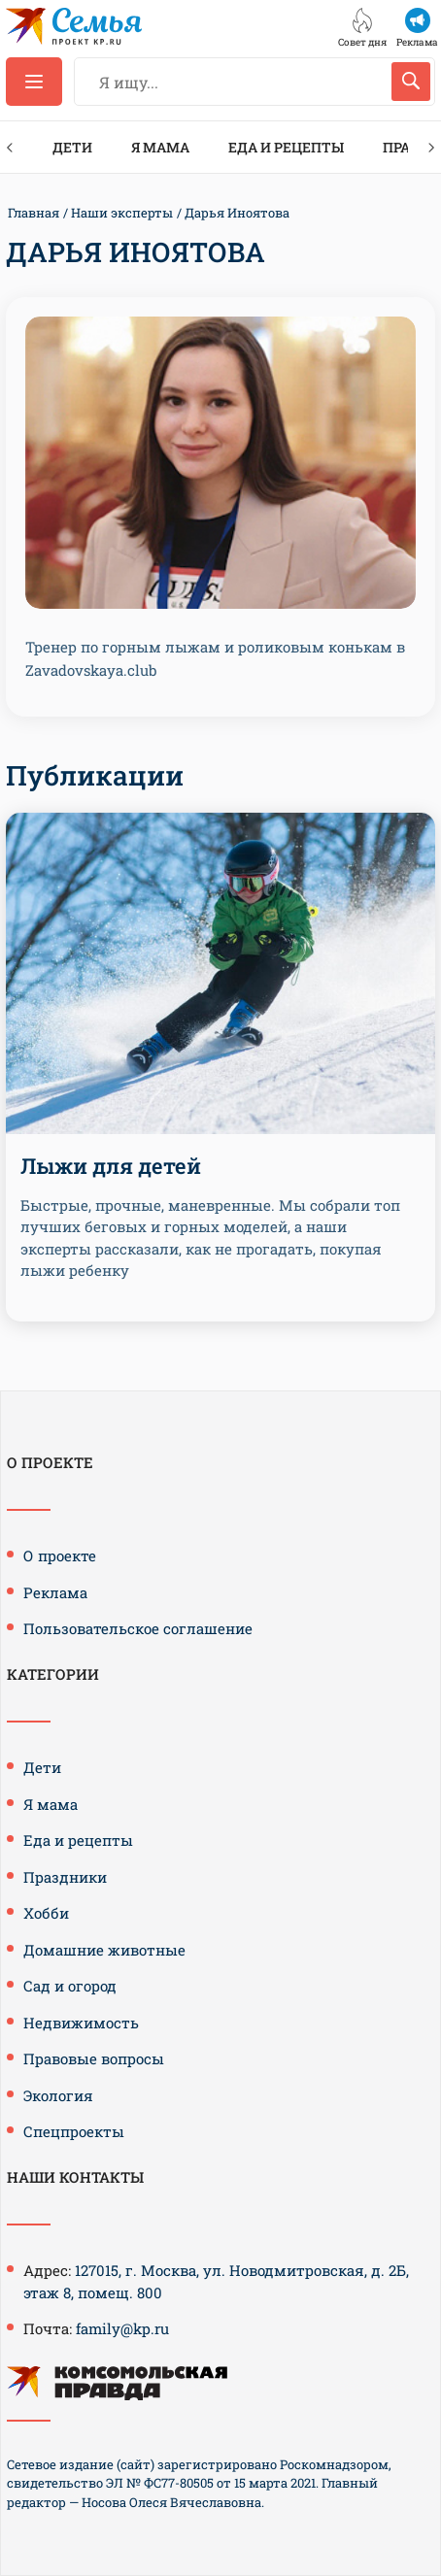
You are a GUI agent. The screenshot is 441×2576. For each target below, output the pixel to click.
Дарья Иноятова (237, 212)
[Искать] (410, 81)
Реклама (55, 1592)
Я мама (160, 147)
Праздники (65, 1877)
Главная (33, 212)
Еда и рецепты (286, 147)
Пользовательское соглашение (138, 1628)
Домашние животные (104, 1949)
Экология (58, 2095)
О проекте (59, 1555)
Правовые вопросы (93, 2058)
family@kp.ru (122, 2328)
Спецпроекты (73, 2131)
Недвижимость (81, 2022)
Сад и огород (70, 1985)
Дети (72, 147)
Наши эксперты (122, 212)
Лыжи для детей (110, 1166)
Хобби (46, 1913)
